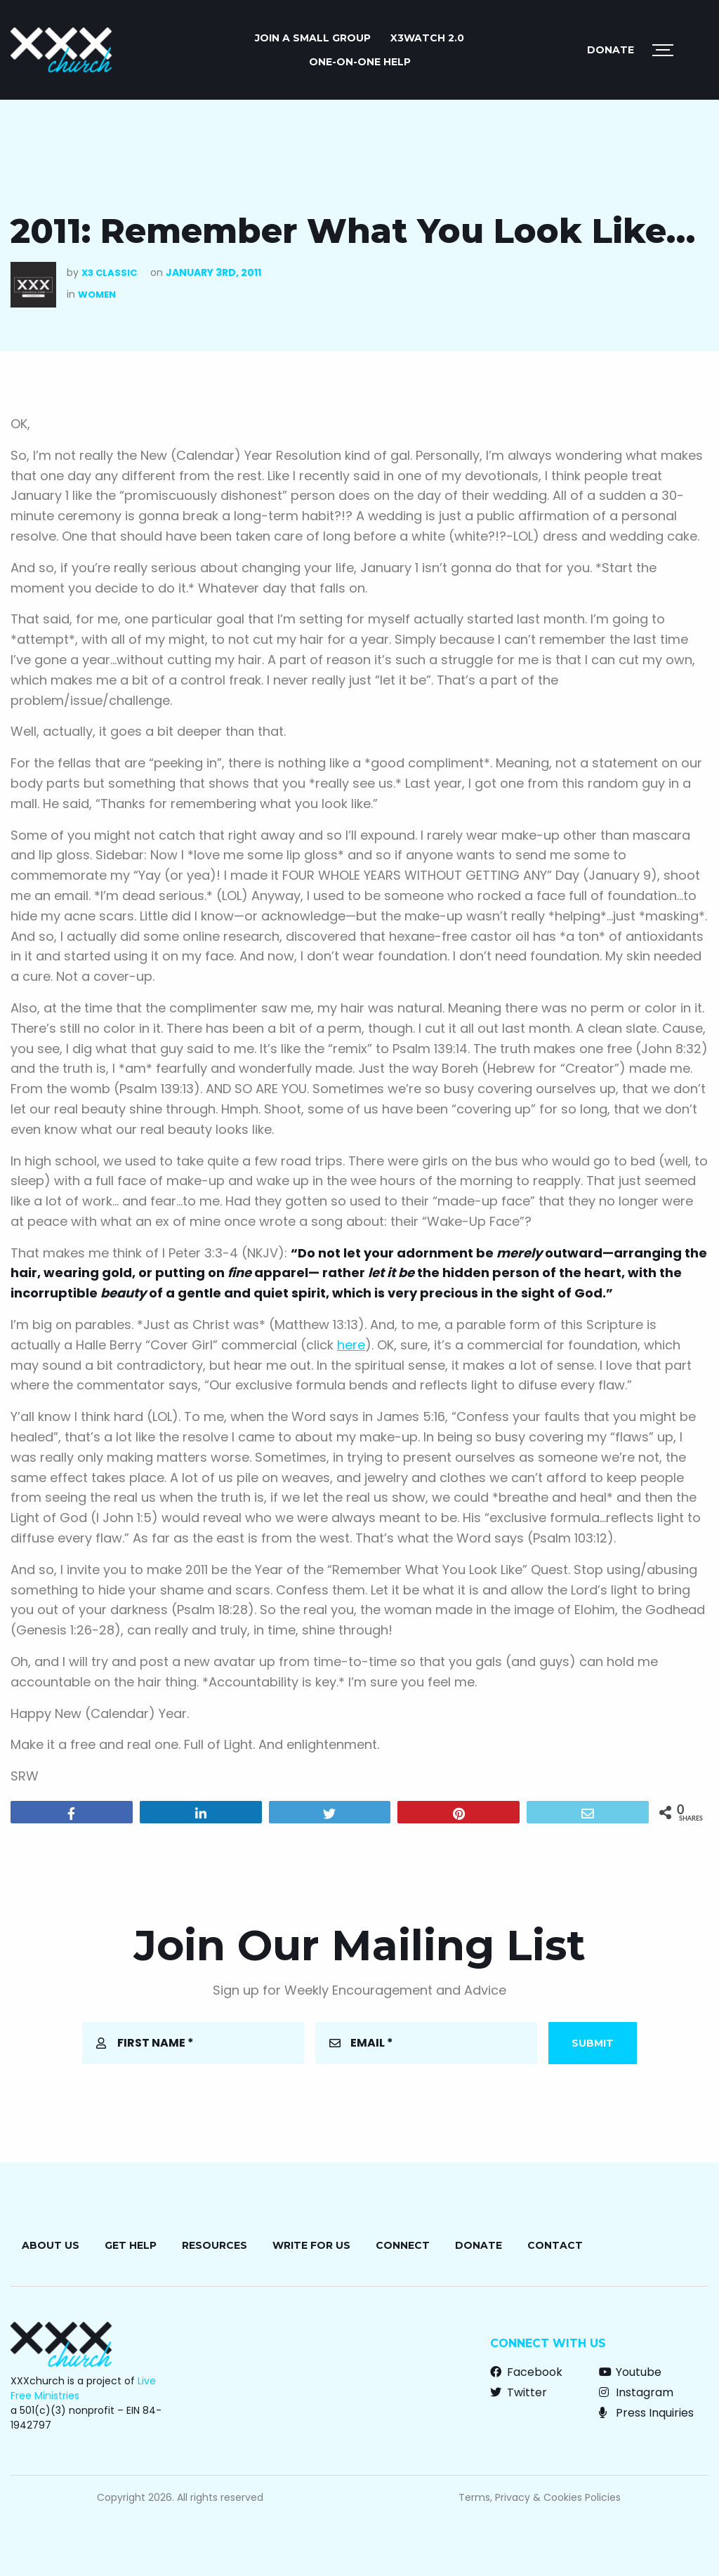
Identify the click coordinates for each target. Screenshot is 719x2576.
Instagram (636, 2392)
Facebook (526, 2372)
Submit (593, 2043)
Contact (555, 2245)
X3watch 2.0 (427, 38)
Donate (610, 50)
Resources (214, 2245)
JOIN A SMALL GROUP (313, 38)
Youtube (630, 2372)
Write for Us (311, 2245)
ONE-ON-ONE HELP (360, 61)
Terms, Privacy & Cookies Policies (540, 2497)
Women (97, 294)
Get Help (131, 2245)
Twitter (518, 2392)
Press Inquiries (646, 2413)
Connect (403, 2245)
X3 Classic (109, 272)
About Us (50, 2245)
